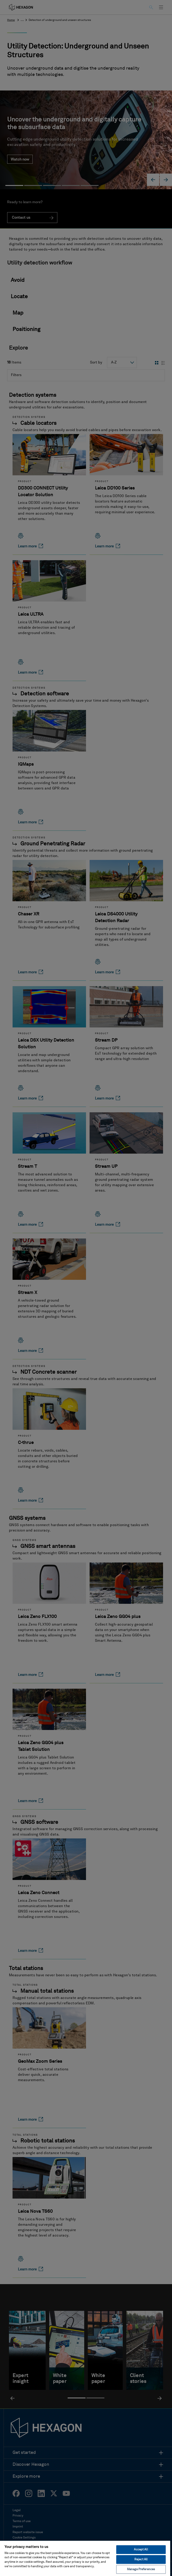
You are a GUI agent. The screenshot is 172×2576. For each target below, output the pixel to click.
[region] (85, 2558)
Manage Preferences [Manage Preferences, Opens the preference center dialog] (141, 2569)
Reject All (141, 2559)
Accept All (141, 2549)
